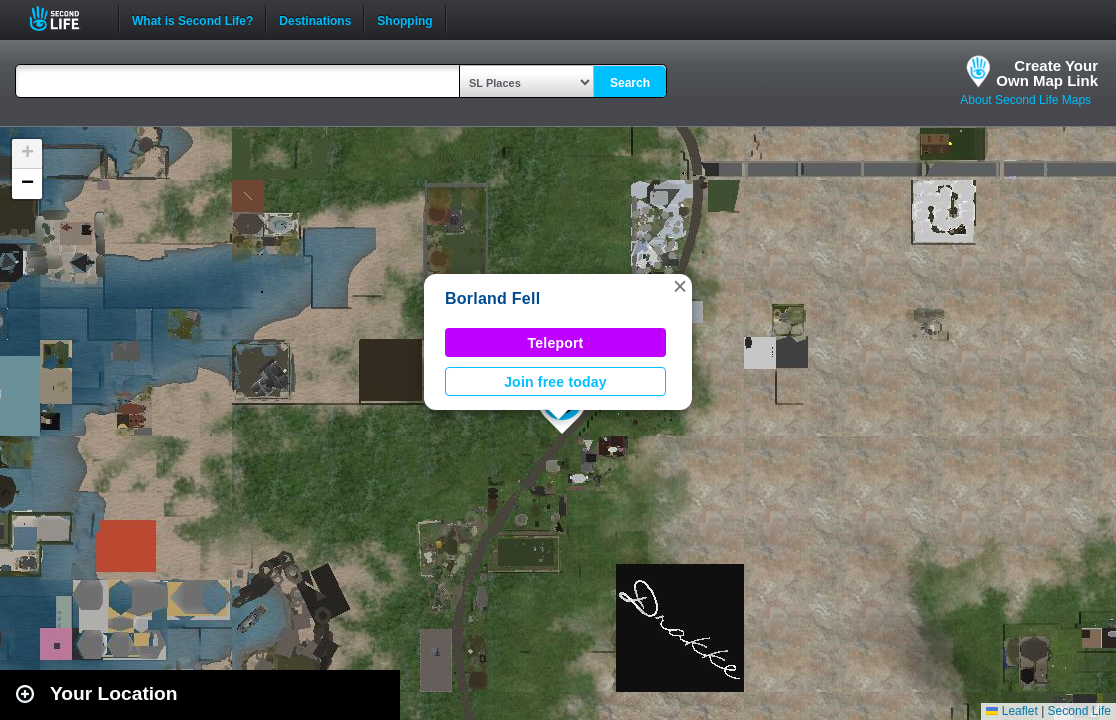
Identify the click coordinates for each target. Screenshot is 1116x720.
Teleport (556, 343)
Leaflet (1011, 711)
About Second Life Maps (1025, 100)
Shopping (404, 19)
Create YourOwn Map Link (1047, 73)
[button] (680, 286)
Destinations (315, 19)
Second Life (65, 18)
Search (630, 83)
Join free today (555, 382)
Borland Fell (492, 298)
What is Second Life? (192, 19)
